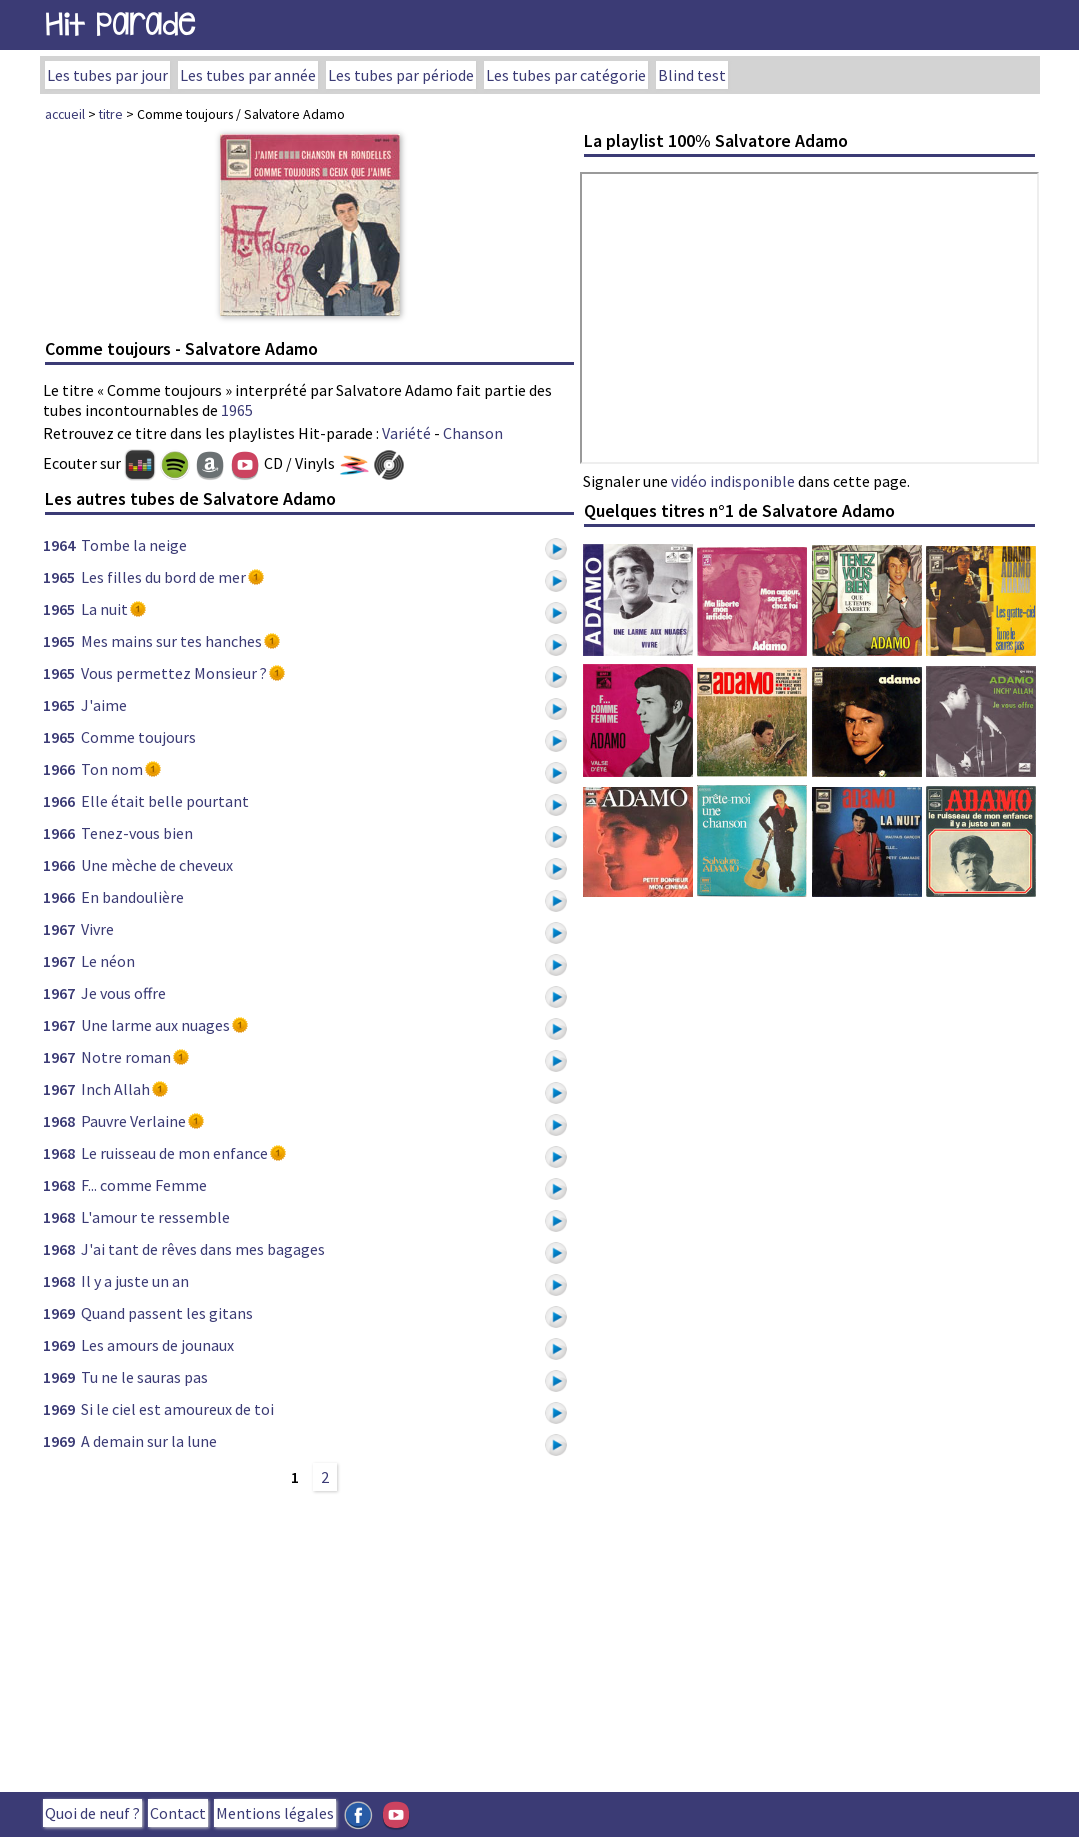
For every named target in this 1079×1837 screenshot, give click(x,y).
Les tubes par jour (107, 75)
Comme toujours (138, 737)
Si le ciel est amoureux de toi (177, 1409)
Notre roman (126, 1057)
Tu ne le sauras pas (144, 1377)
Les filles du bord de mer (163, 577)
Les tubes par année (248, 75)
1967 (59, 929)
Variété (406, 433)
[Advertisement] (310, 1639)
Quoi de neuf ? (92, 1813)
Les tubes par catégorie (566, 75)
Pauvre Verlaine (133, 1121)
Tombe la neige (134, 545)
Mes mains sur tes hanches (171, 641)
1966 (59, 769)
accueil (65, 114)
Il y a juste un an (135, 1281)
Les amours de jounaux (157, 1345)
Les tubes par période (401, 75)
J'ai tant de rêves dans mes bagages (203, 1249)
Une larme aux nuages (155, 1025)
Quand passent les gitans (167, 1313)
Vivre (97, 929)
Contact (178, 1813)
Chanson (473, 433)
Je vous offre (123, 993)
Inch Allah (115, 1089)
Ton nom (112, 769)
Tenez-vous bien (137, 833)
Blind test (692, 75)
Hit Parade (120, 24)
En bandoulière (132, 897)
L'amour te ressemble (155, 1217)
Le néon (108, 961)
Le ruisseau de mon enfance (174, 1153)
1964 (59, 545)
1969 (59, 1313)
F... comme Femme (144, 1185)
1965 (237, 410)
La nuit (104, 609)
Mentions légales (275, 1813)
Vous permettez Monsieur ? (174, 673)
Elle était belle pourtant (165, 801)
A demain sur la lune (149, 1441)
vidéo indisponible (733, 481)
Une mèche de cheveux (157, 865)
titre (111, 114)
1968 (59, 1121)
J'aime (104, 705)
